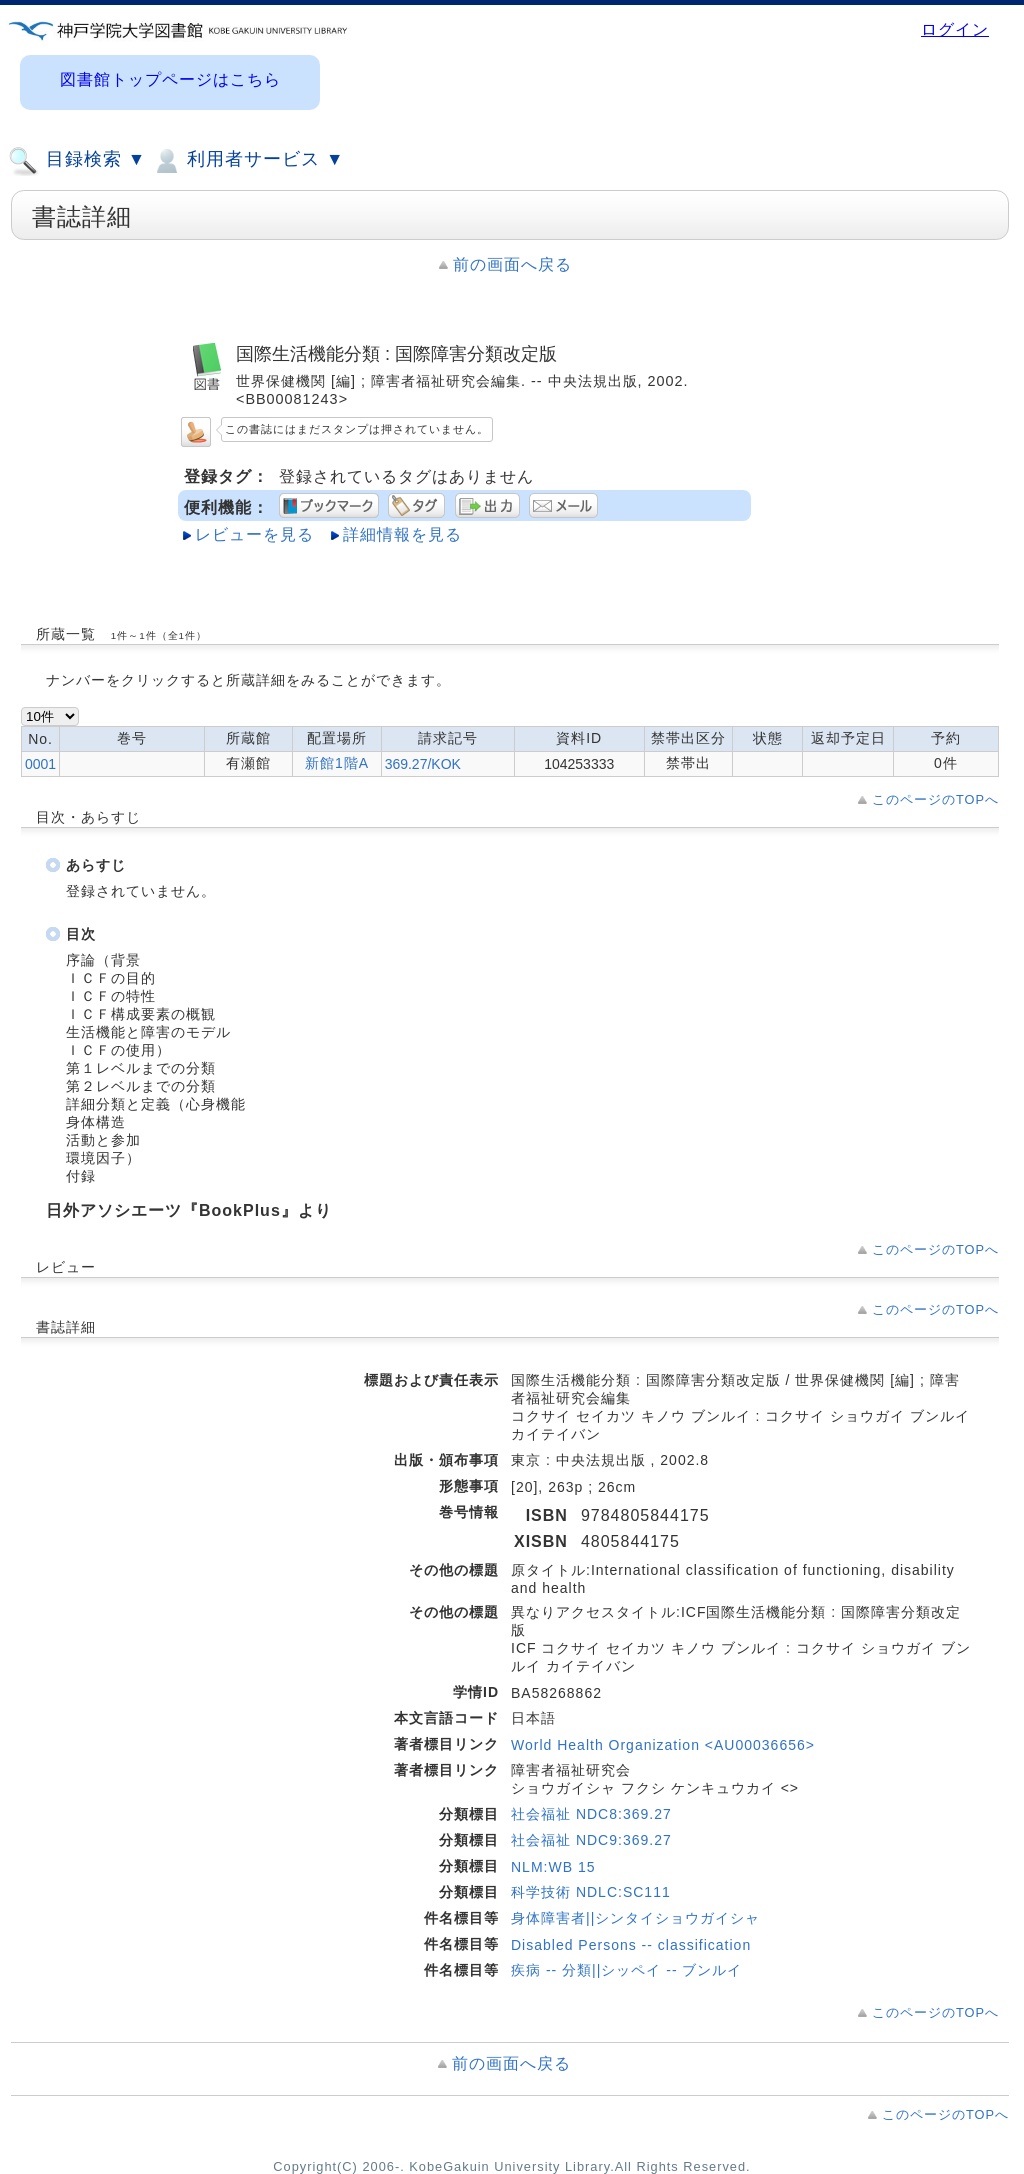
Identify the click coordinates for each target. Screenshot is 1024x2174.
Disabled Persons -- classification (631, 1945)
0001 (40, 764)
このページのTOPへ (935, 799)
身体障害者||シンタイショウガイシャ (635, 1918)
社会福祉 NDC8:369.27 (591, 1814)
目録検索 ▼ (77, 161)
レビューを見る (254, 534)
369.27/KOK (423, 764)
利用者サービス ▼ (247, 161)
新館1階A (337, 763)
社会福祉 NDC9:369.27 (591, 1840)
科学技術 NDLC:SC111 (591, 1892)
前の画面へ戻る (512, 264)
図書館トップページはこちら (170, 79)
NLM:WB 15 (553, 1867)
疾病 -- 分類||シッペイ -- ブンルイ (626, 1970)
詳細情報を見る (402, 534)
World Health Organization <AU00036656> (663, 1745)
